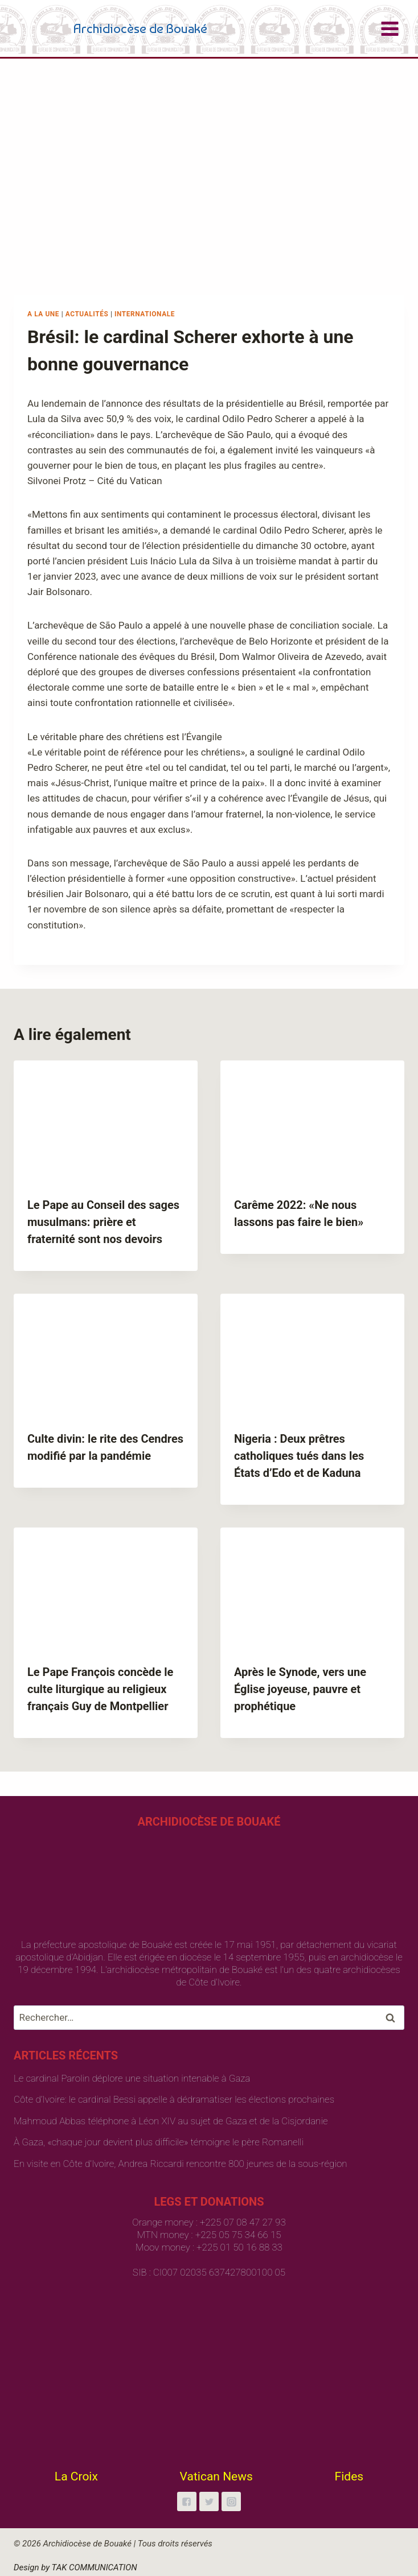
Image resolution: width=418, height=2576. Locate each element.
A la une (43, 314)
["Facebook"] (186, 2501)
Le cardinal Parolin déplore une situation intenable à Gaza (132, 2078)
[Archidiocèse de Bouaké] (112, 28)
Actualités (87, 314)
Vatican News (216, 2476)
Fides (349, 2476)
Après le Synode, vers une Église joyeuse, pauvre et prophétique (300, 1689)
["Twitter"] (209, 2501)
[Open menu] (389, 28)
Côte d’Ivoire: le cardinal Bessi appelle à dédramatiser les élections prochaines (174, 2099)
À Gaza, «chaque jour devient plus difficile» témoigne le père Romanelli (159, 2142)
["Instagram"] (231, 2501)
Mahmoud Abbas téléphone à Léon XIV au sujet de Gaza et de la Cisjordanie (170, 2121)
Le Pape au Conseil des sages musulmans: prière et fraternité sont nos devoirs (103, 1222)
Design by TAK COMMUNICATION (75, 2567)
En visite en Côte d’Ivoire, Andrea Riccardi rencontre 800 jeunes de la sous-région (180, 2163)
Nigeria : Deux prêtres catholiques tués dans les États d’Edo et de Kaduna (299, 1456)
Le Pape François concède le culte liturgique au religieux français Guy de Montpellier (100, 1689)
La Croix (76, 2476)
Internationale (144, 314)
